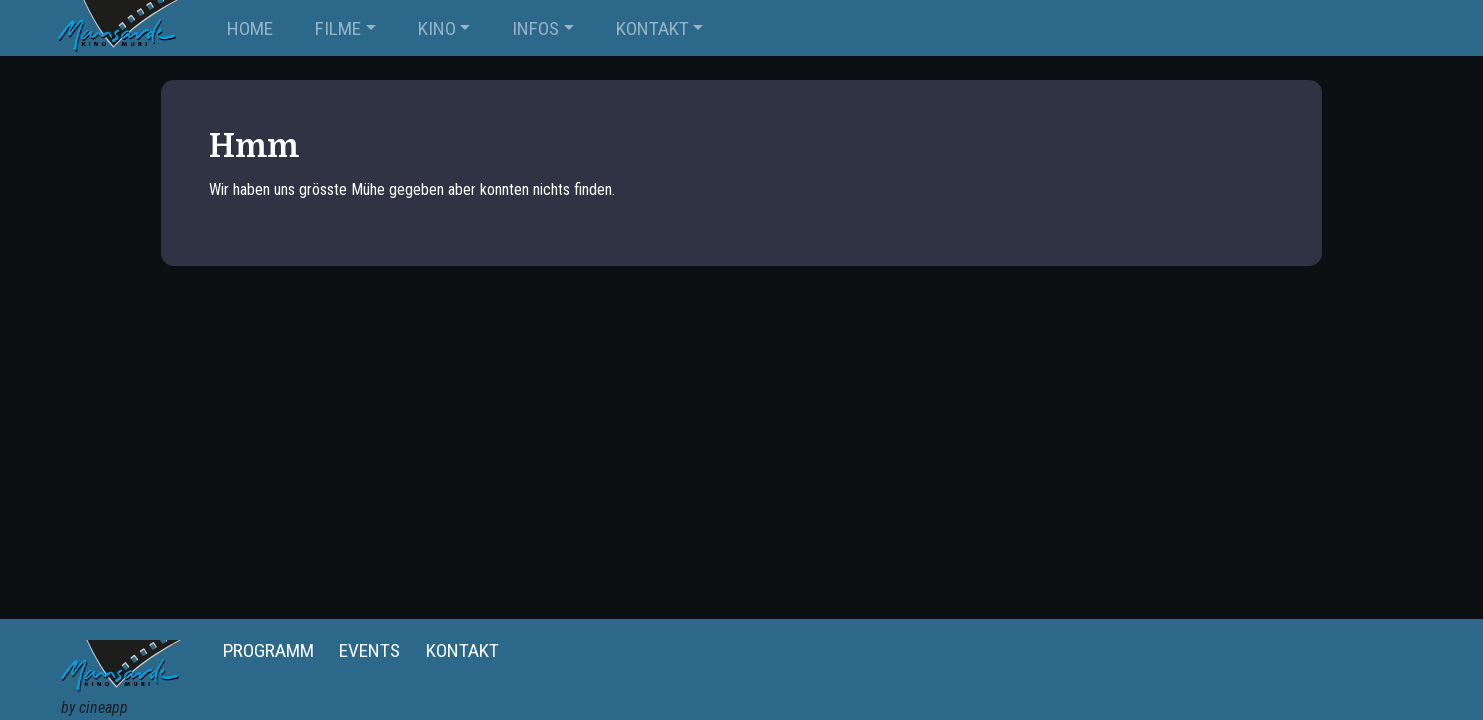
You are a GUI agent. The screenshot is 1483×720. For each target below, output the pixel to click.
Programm (268, 650)
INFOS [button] (535, 28)
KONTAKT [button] (652, 28)
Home (250, 28)
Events (369, 650)
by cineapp (94, 707)
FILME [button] (338, 28)
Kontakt (462, 650)
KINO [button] (437, 28)
